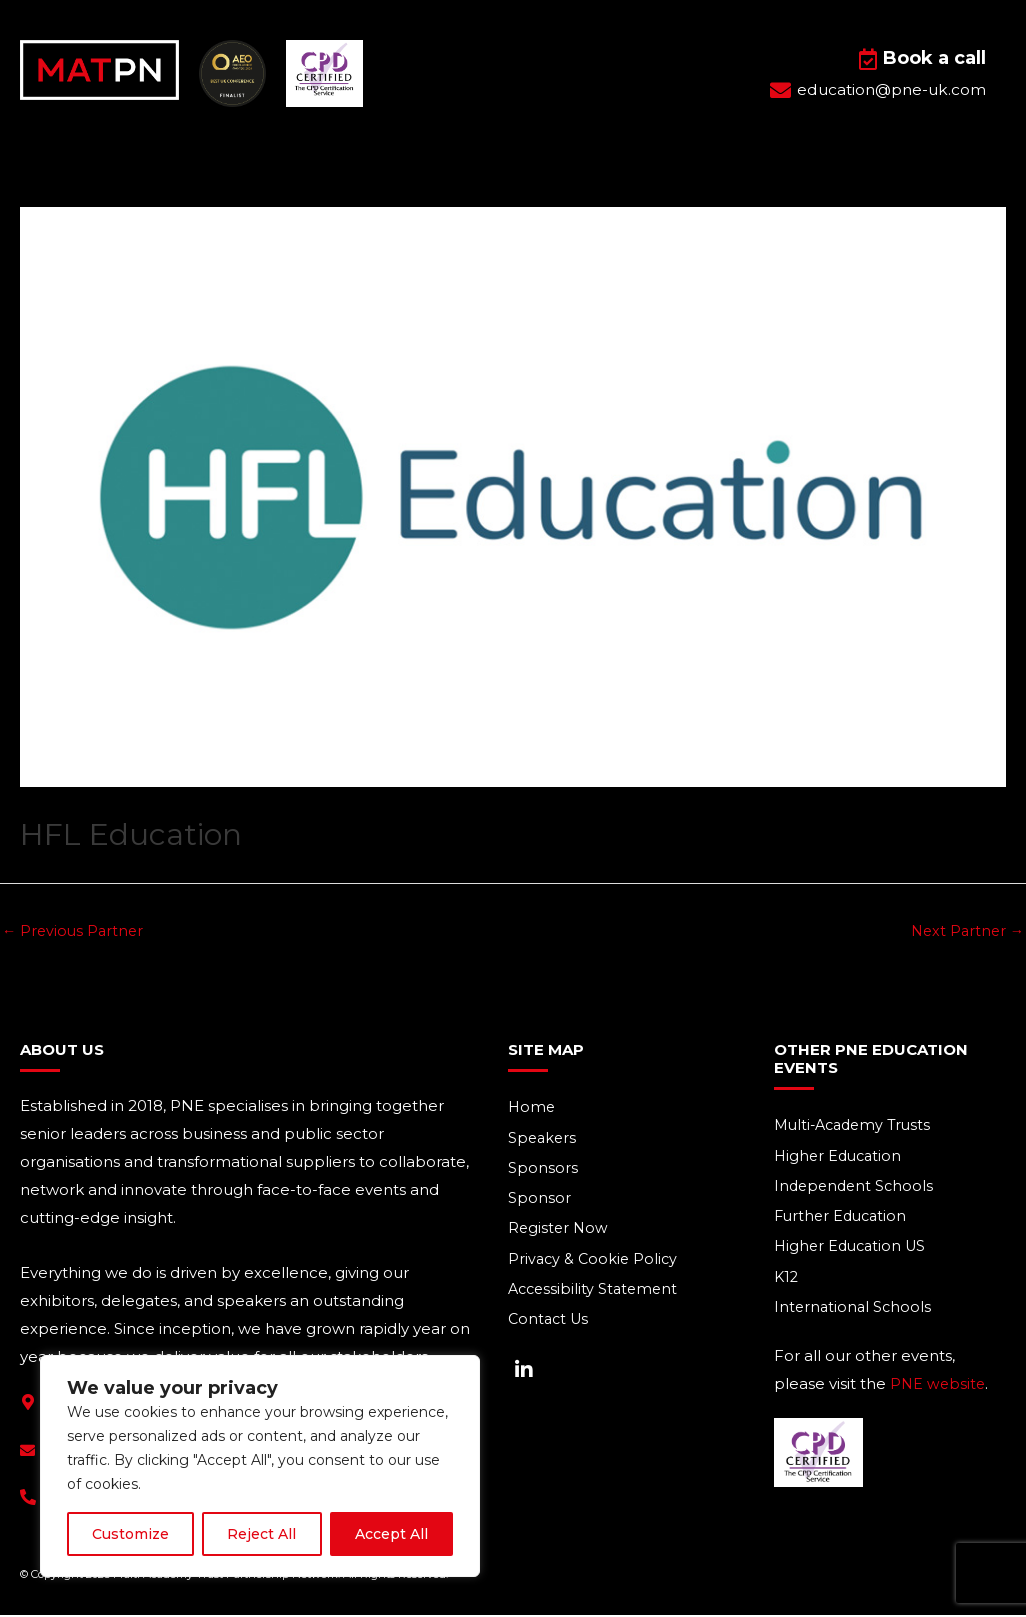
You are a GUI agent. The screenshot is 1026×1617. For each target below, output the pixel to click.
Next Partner (965, 931)
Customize (130, 1534)
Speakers (543, 1140)
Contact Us (550, 1326)
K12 (787, 1282)
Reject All (261, 1534)
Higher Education (840, 1158)
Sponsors (543, 1171)
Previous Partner (75, 931)
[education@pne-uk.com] (27, 1451)
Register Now (559, 1233)
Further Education (843, 1220)
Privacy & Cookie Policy (595, 1264)
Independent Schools (856, 1189)
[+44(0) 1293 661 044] (28, 1499)
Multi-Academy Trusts (857, 1127)
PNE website (939, 1390)
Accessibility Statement (596, 1295)
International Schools (854, 1313)
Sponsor (539, 1202)
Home (532, 1109)
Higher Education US (853, 1251)
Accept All (391, 1534)
